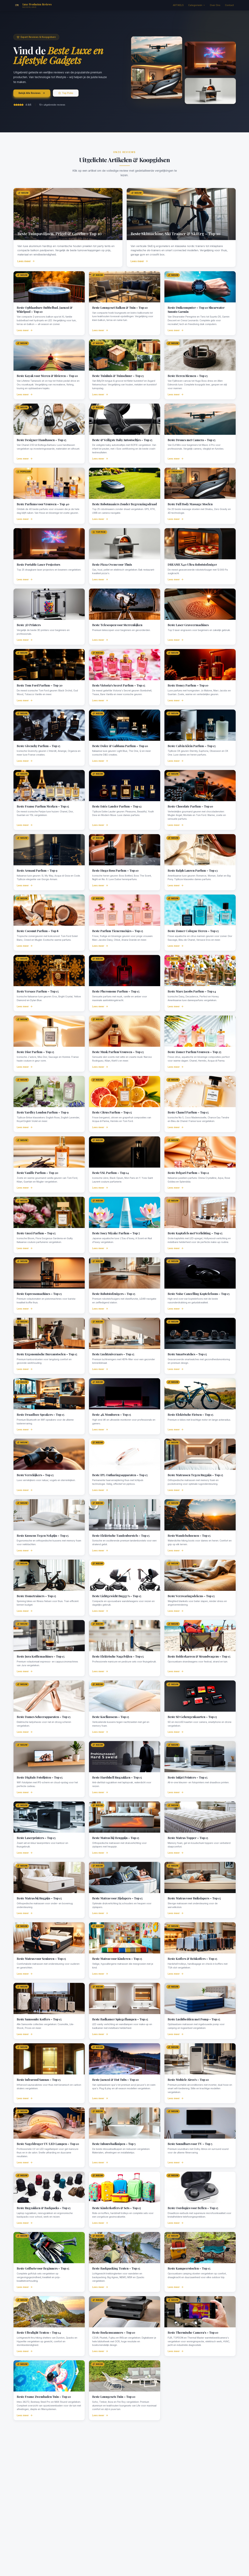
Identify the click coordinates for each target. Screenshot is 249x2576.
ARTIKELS (178, 5)
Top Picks (65, 93)
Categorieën (196, 5)
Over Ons (215, 5)
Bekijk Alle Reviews (32, 93)
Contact (229, 5)
